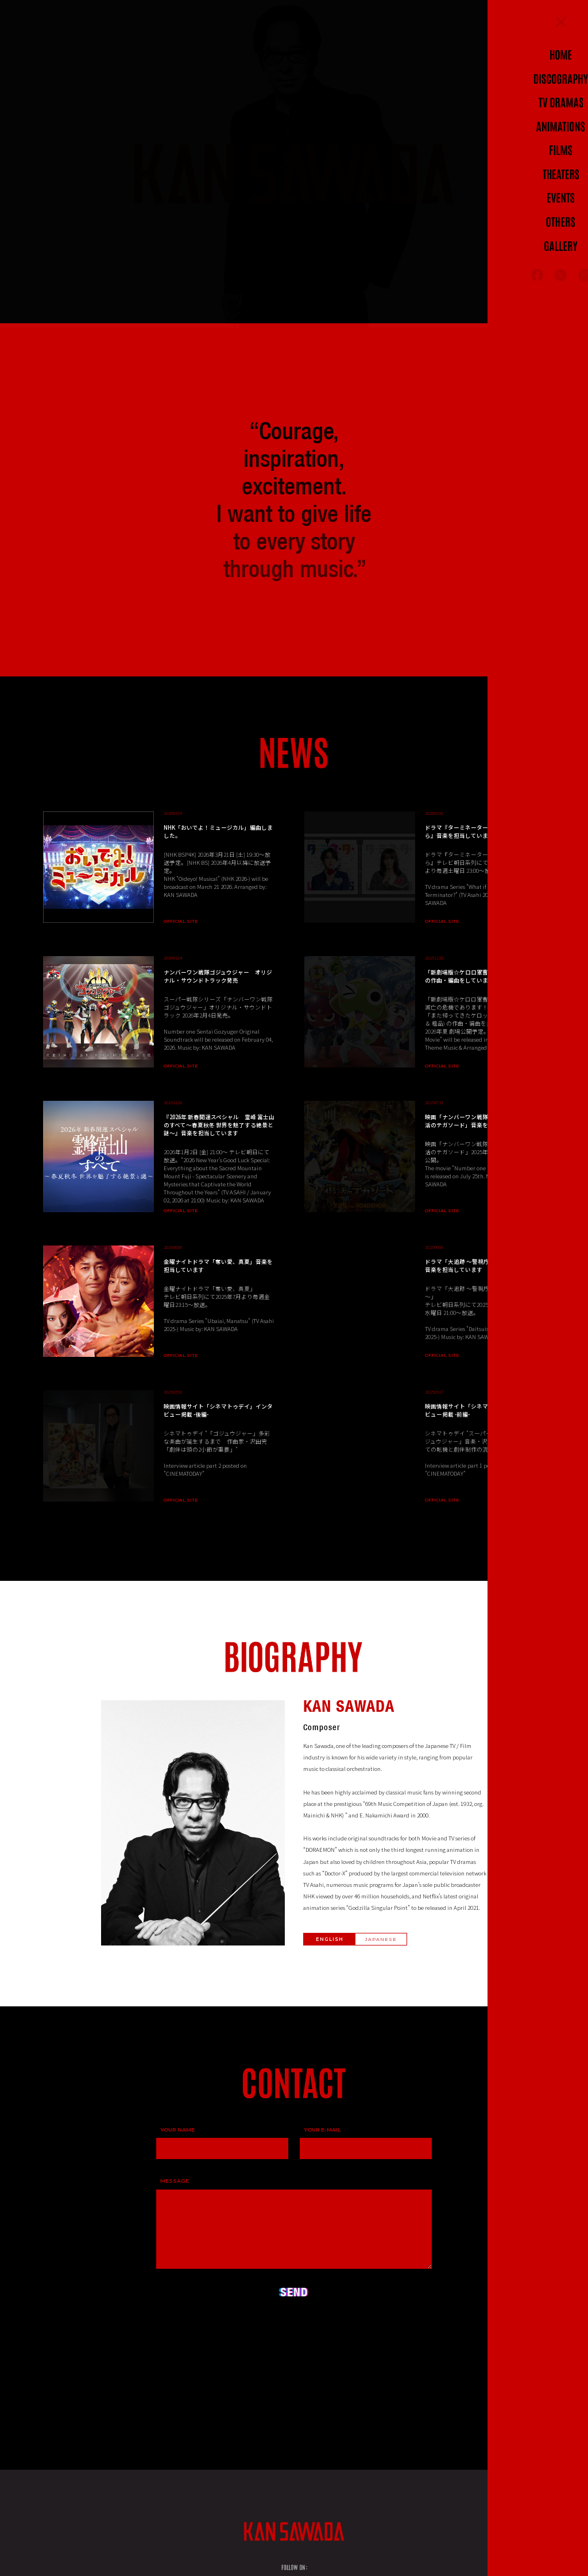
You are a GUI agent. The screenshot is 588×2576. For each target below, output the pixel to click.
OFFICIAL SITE (181, 922)
